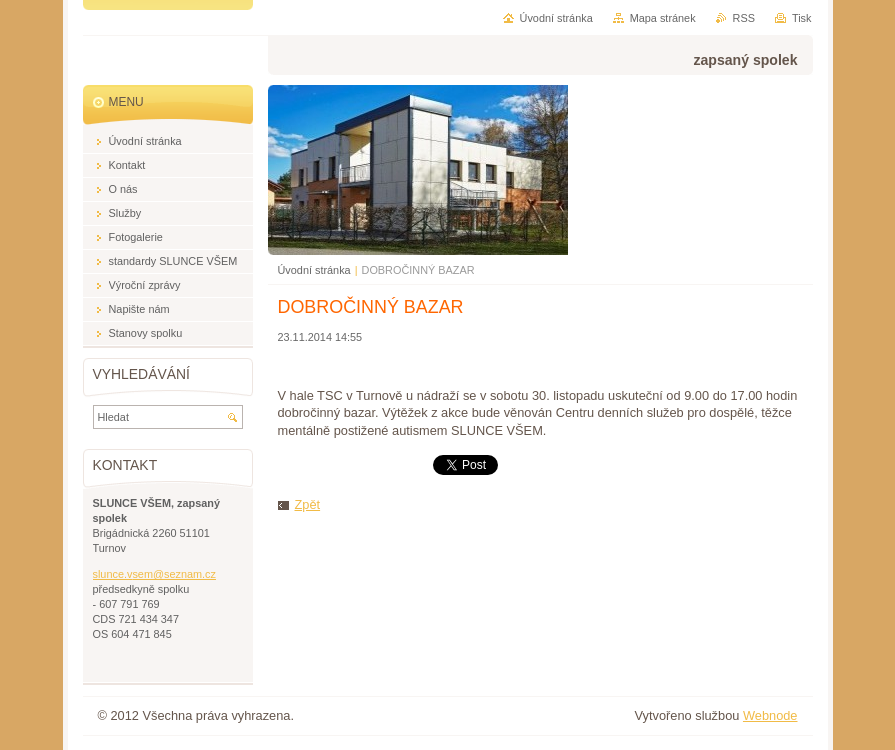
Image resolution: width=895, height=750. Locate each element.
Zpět (308, 504)
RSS (744, 18)
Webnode (770, 715)
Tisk (802, 18)
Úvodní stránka (314, 270)
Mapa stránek (663, 18)
